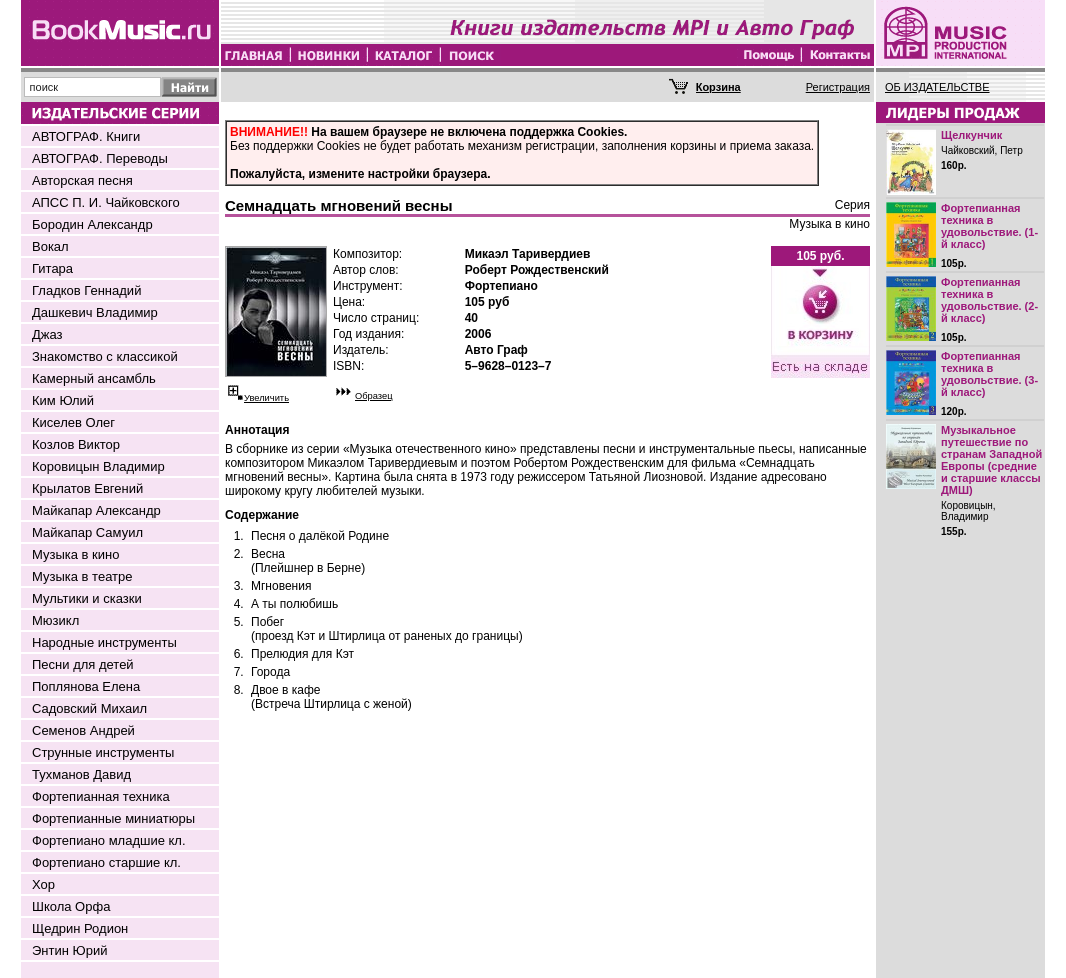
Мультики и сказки (87, 598)
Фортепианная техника (101, 796)
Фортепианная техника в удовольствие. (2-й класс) (989, 300)
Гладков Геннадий (86, 290)
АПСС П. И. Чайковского (106, 202)
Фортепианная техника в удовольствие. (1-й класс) (989, 226)
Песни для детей (83, 664)
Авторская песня (82, 180)
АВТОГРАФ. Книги (86, 136)
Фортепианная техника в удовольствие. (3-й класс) (989, 374)
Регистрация (838, 87)
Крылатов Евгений (87, 488)
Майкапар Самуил (87, 532)
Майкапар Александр (96, 510)
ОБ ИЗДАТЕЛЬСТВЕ (937, 87)
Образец (374, 396)
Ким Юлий (63, 400)
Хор (43, 884)
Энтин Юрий (69, 950)
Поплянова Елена (86, 686)
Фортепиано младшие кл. (109, 840)
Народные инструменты (104, 642)
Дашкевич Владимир (95, 312)
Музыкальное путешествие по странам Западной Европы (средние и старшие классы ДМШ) (991, 460)
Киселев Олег (73, 422)
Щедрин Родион (80, 928)
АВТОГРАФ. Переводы (100, 158)
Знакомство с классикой (105, 356)
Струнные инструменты (103, 752)
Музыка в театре (82, 576)
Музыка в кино (75, 554)
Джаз (47, 334)
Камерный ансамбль (94, 378)
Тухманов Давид (81, 774)
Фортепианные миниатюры (113, 818)
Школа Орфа (71, 906)
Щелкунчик (971, 135)
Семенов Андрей (83, 730)
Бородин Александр (92, 224)
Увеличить (266, 398)
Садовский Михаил (89, 708)
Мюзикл (55, 620)
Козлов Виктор (76, 444)
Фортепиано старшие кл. (106, 862)
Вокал (50, 246)
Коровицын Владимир (98, 466)
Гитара (52, 268)
